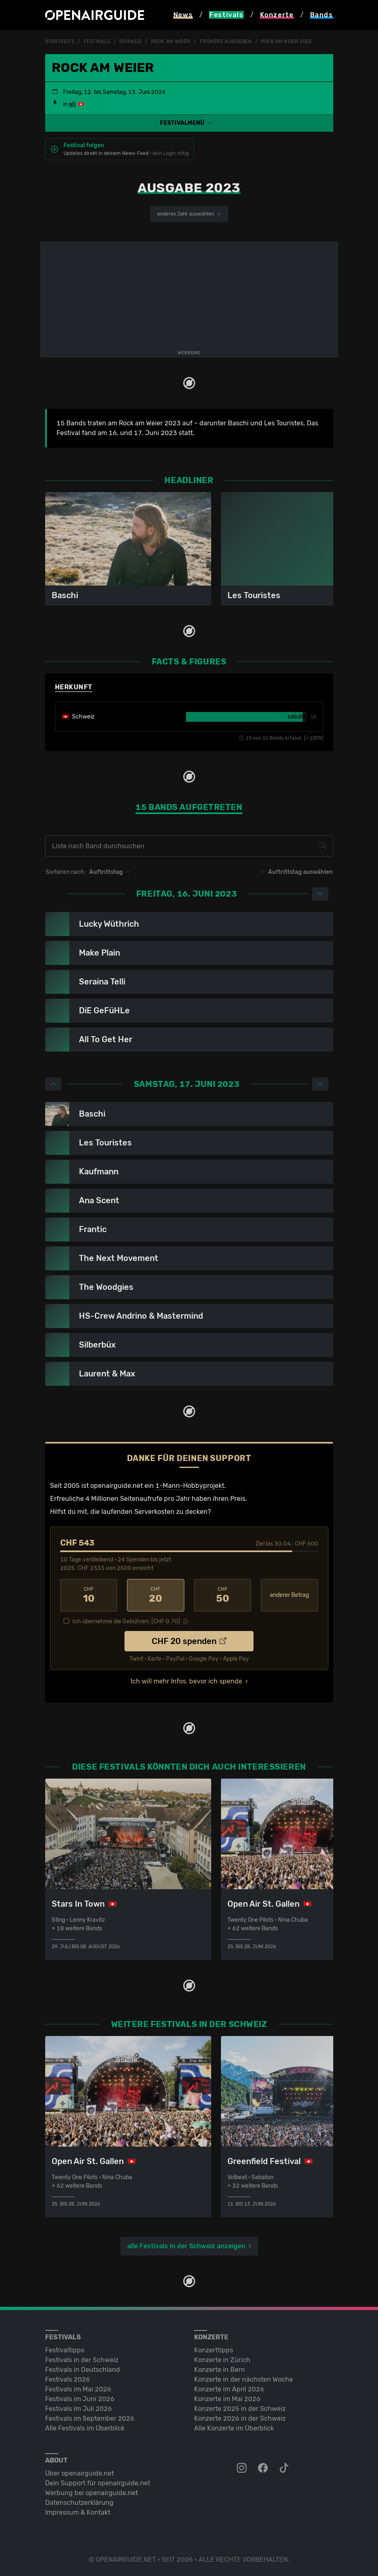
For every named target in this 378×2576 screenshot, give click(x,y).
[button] (189, 123)
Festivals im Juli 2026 (78, 2409)
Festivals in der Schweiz (81, 2360)
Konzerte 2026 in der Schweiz (240, 2418)
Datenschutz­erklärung (79, 2502)
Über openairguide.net (79, 2473)
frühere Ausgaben (226, 41)
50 (222, 1595)
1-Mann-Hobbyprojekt (189, 1485)
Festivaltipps (64, 2350)
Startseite (60, 41)
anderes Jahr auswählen (189, 214)
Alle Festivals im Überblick (85, 2428)
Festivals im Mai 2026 (78, 2389)
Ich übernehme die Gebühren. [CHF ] (126, 1621)
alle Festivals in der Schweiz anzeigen (186, 2246)
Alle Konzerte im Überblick (234, 2428)
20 (155, 1595)
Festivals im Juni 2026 (79, 2399)
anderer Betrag (289, 1595)
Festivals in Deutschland (82, 2369)
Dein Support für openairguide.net (97, 2483)
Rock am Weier (170, 41)
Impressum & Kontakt (77, 2512)
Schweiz (130, 41)
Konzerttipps (213, 2350)
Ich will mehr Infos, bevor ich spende (186, 1681)
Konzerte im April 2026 (229, 2389)
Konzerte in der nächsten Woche (243, 2379)
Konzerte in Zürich (222, 2360)
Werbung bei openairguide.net (91, 2493)
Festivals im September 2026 (89, 2418)
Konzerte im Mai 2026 (227, 2399)
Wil (72, 104)
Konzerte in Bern (219, 2369)
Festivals (97, 41)
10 (89, 1595)
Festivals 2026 (67, 2379)
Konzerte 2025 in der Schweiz (240, 2409)
